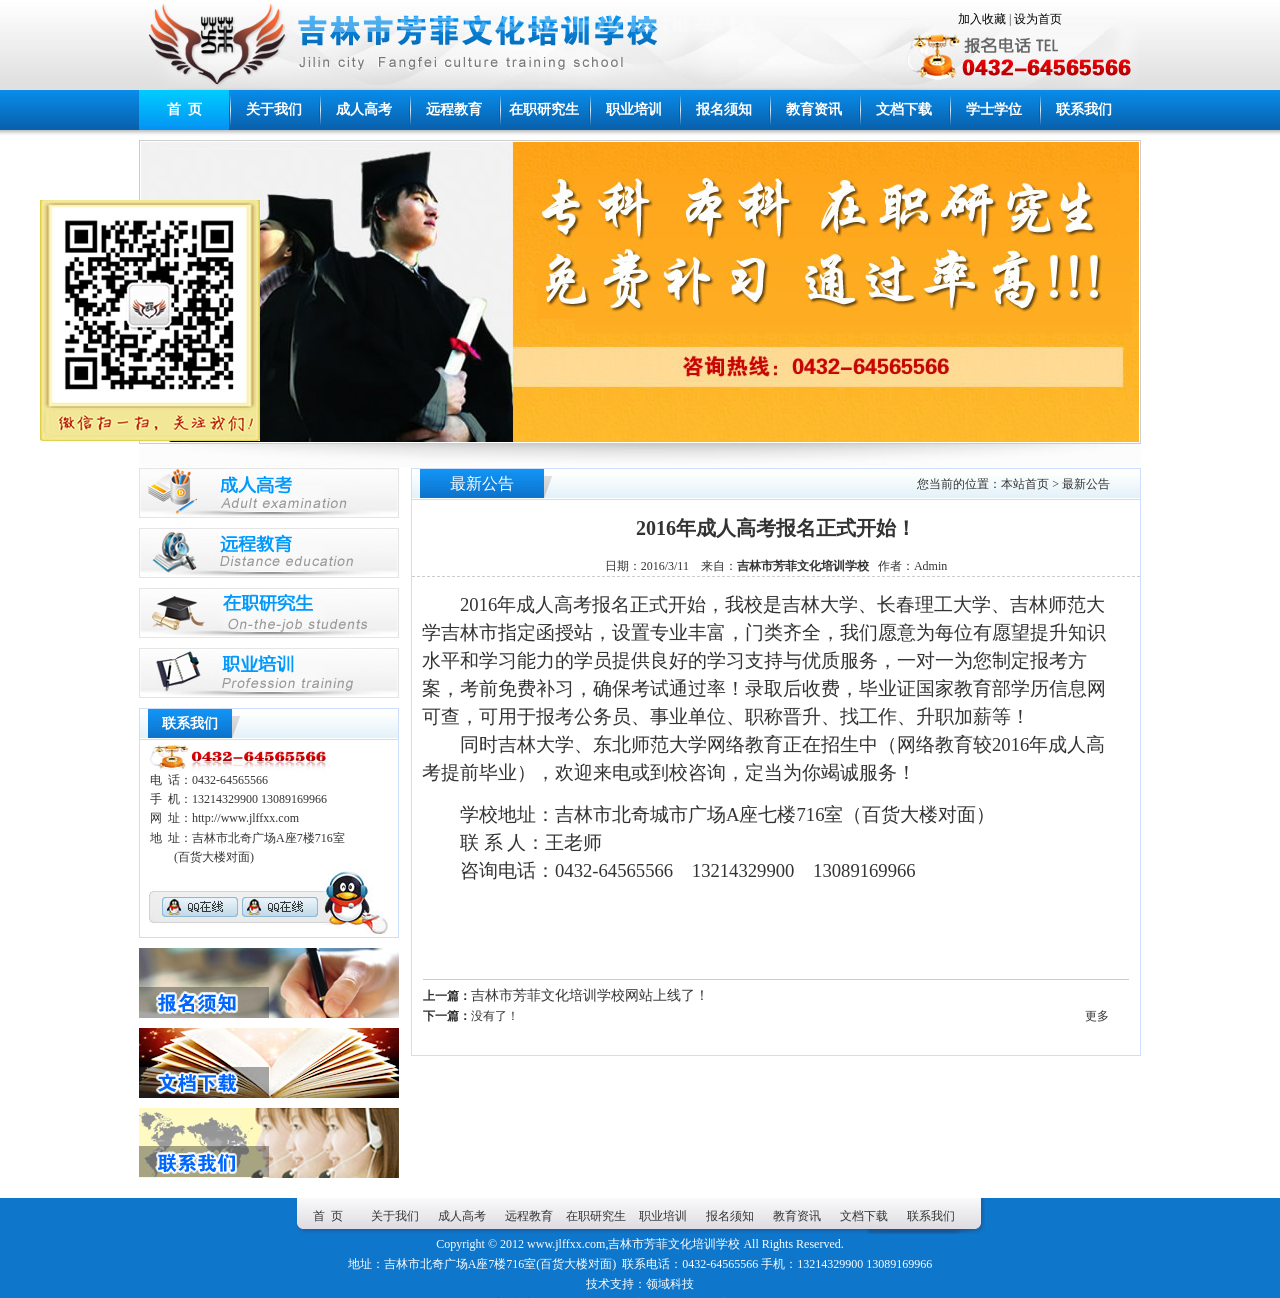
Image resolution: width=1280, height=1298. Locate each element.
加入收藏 (982, 19)
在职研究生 (544, 109)
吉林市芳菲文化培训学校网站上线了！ (590, 995)
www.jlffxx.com (566, 1244)
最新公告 (1086, 484)
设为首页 (1038, 19)
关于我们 (274, 109)
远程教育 (454, 109)
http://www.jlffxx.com (245, 818)
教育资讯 (814, 109)
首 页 (184, 109)
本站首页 (1025, 484)
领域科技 (670, 1284)
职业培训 (634, 109)
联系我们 (1084, 109)
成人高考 (364, 109)
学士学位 (994, 109)
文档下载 (904, 109)
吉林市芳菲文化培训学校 (674, 1244)
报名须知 (724, 109)
